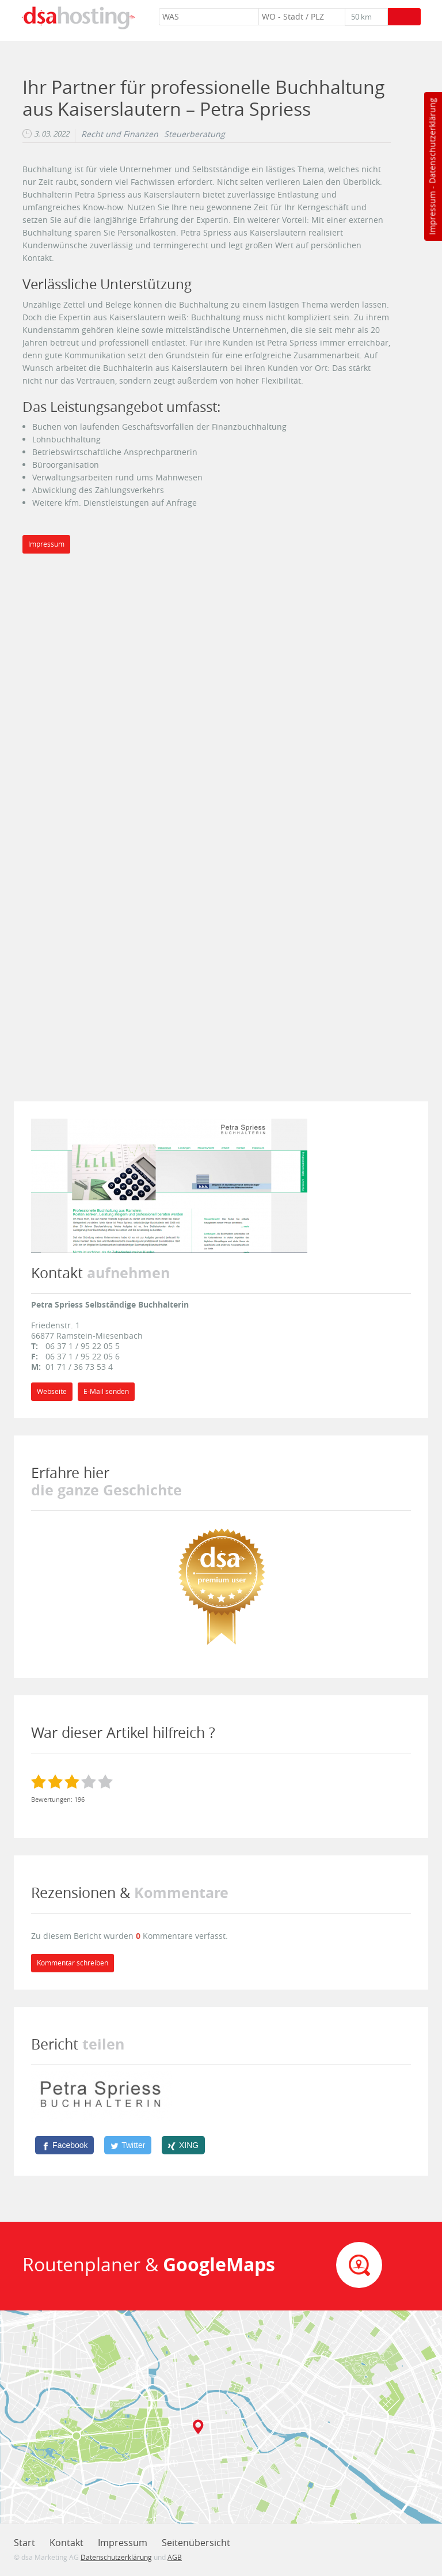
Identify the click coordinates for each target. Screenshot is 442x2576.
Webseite (52, 1391)
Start (24, 2542)
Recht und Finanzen (119, 134)
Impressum (431, 213)
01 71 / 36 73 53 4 (79, 1366)
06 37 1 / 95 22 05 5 (82, 1345)
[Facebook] (64, 2145)
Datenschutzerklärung (431, 141)
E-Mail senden (106, 1391)
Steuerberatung (194, 134)
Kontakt (66, 2542)
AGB (174, 2557)
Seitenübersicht (196, 2542)
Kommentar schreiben (72, 1962)
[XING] (183, 2145)
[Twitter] (127, 2145)
